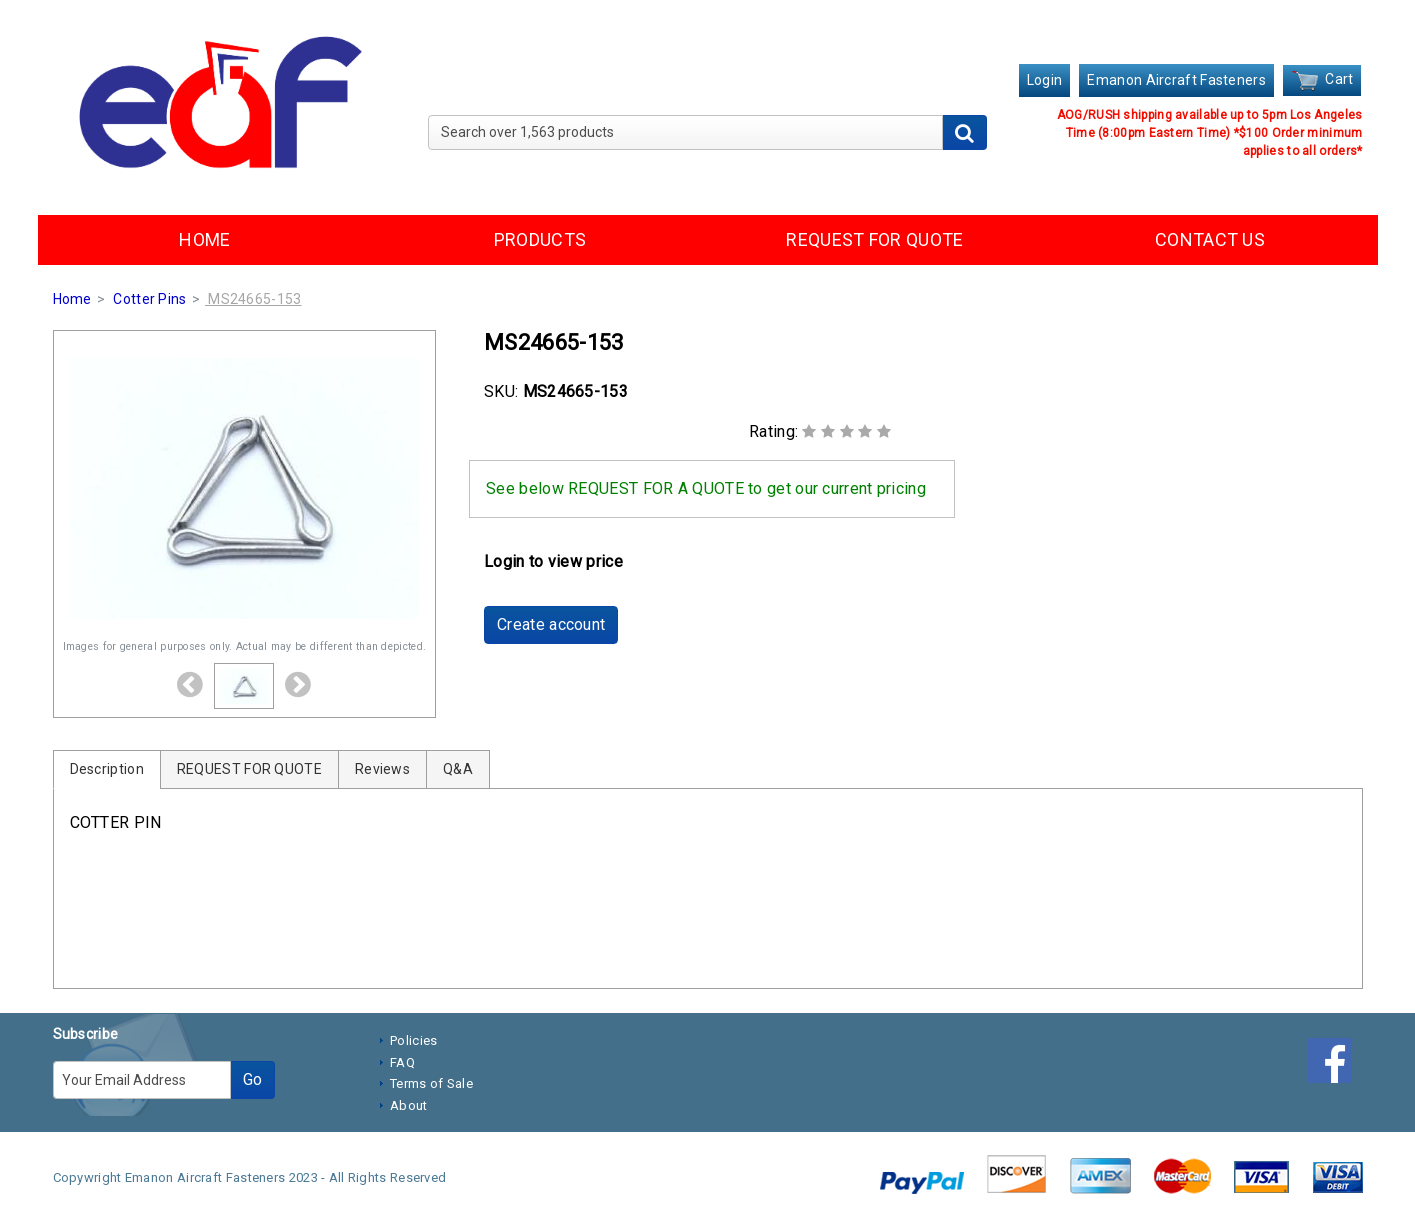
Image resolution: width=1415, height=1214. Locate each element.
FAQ (402, 1062)
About (409, 1105)
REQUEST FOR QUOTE (874, 239)
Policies (413, 1040)
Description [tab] (107, 769)
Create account (551, 624)
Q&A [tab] (458, 769)
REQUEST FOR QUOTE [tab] (249, 769)
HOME (204, 239)
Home (72, 299)
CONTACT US (1210, 239)
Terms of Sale (431, 1083)
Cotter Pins (149, 299)
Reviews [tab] (382, 769)
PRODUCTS (540, 239)
